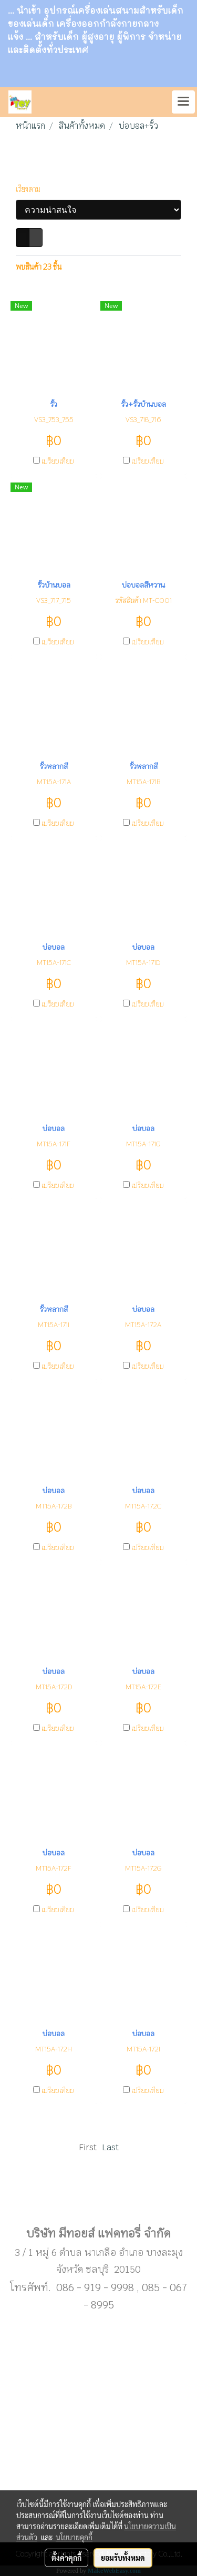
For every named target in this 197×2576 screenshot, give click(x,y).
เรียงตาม (30, 188)
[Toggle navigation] (183, 102)
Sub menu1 (98, 2199)
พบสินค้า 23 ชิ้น (38, 266)
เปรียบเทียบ (58, 461)
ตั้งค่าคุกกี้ (66, 2557)
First (88, 2147)
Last (110, 2147)
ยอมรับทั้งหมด (123, 2557)
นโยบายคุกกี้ (74, 2537)
